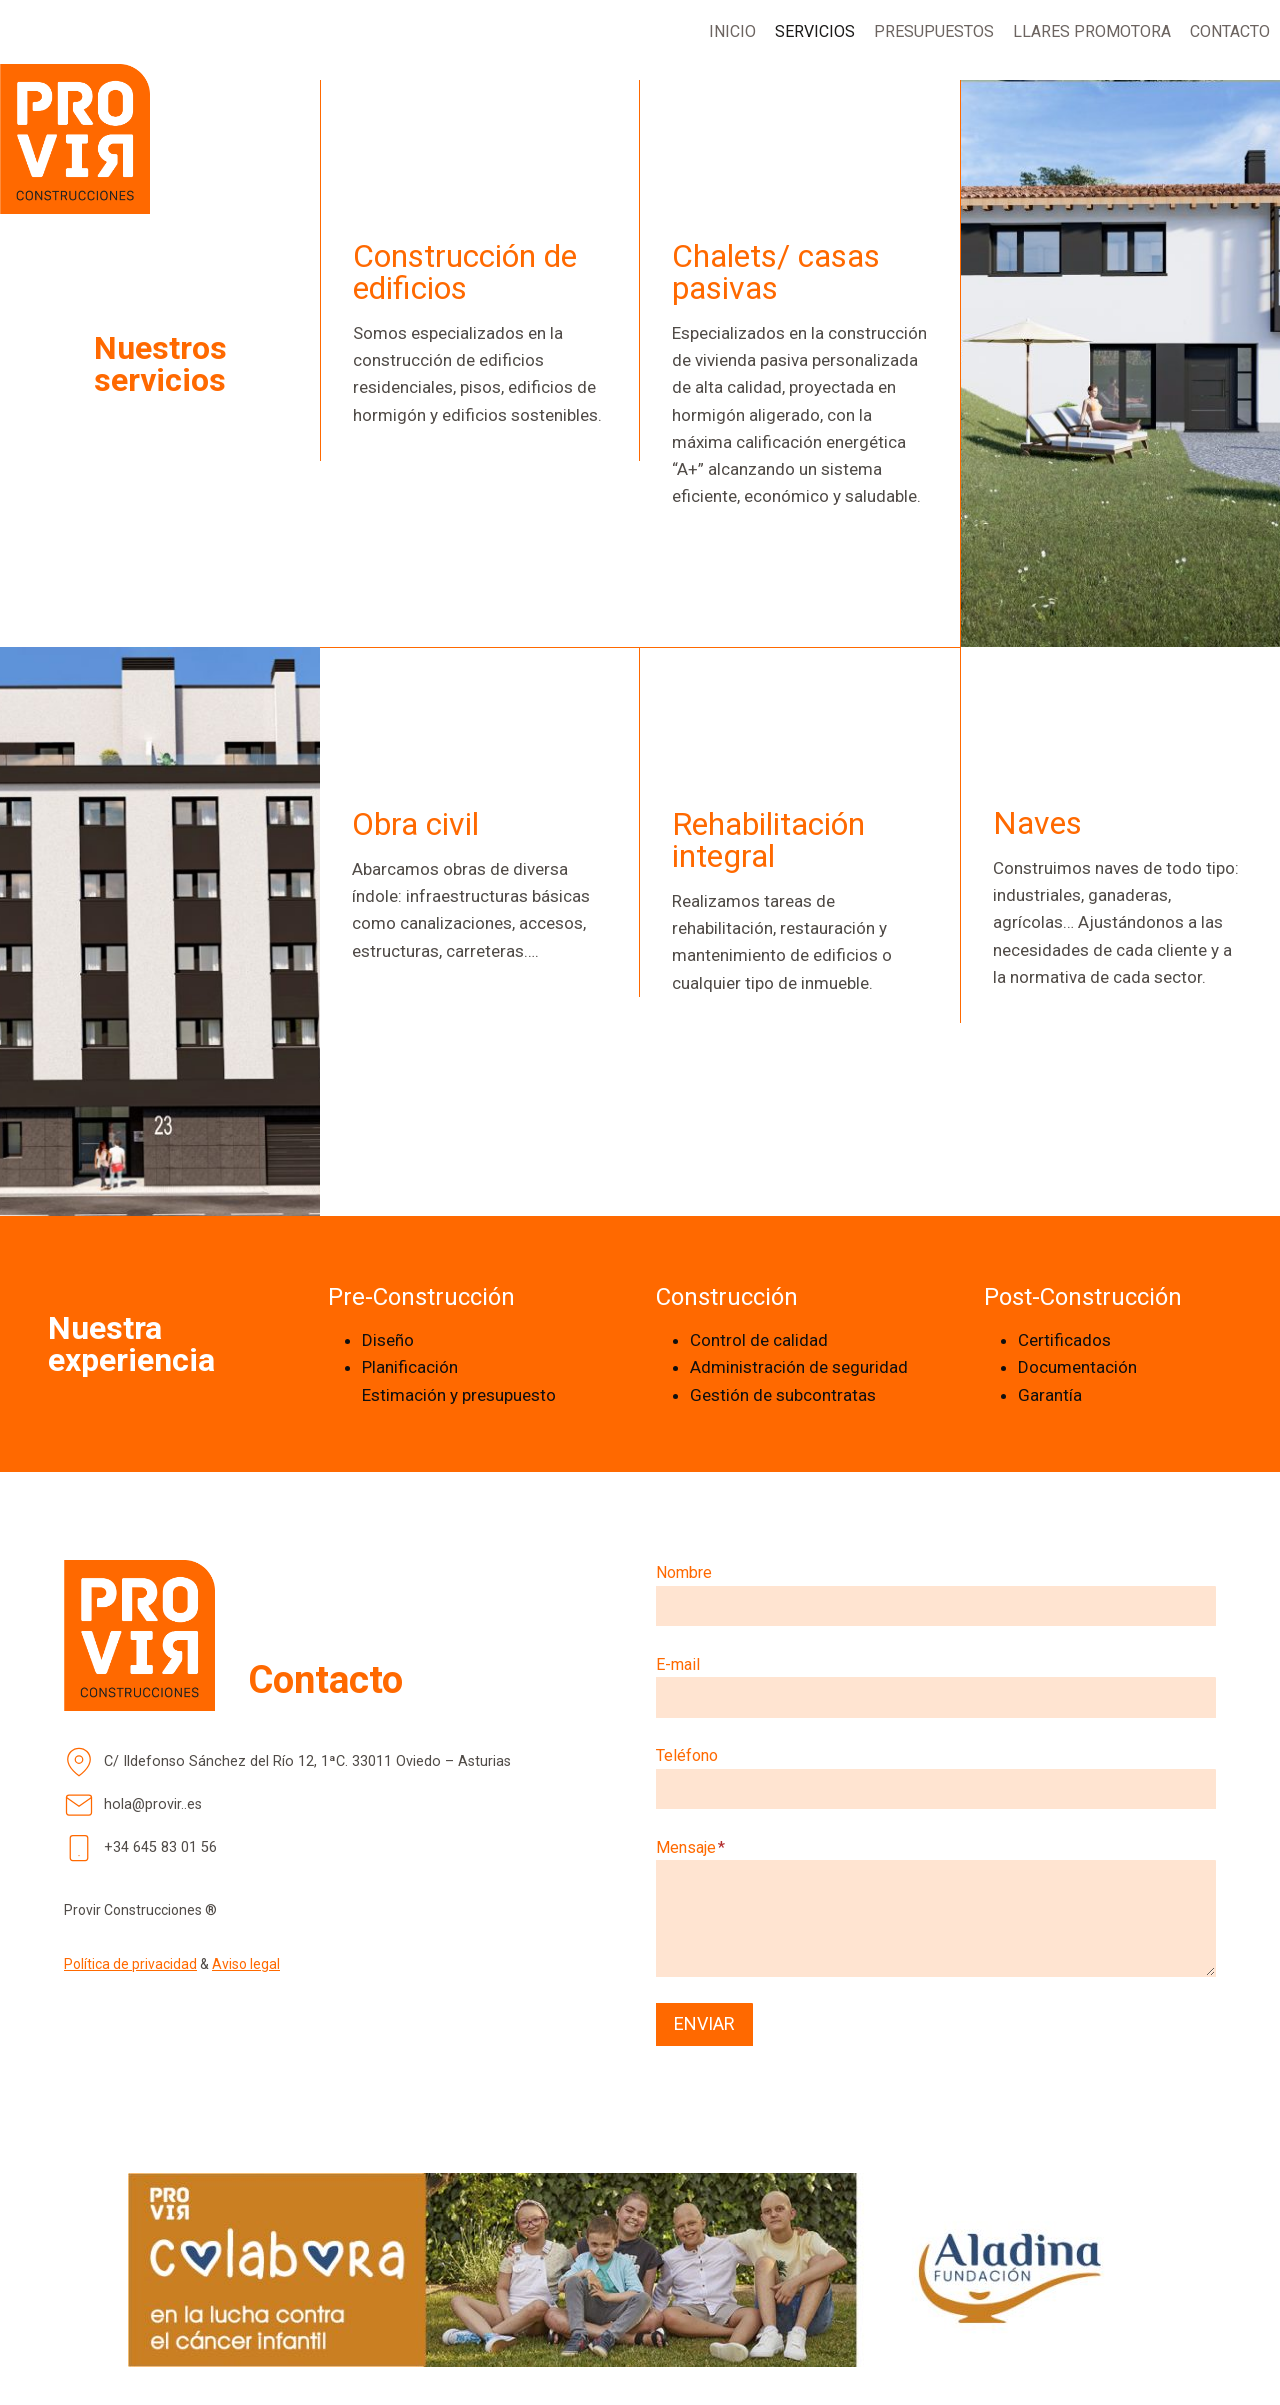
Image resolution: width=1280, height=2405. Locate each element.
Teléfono (687, 1755)
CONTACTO (1230, 31)
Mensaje (690, 1847)
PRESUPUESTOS (934, 31)
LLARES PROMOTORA (1092, 31)
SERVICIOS (815, 31)
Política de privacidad (130, 1964)
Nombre (684, 1572)
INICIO (732, 31)
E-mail (678, 1664)
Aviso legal (246, 1964)
